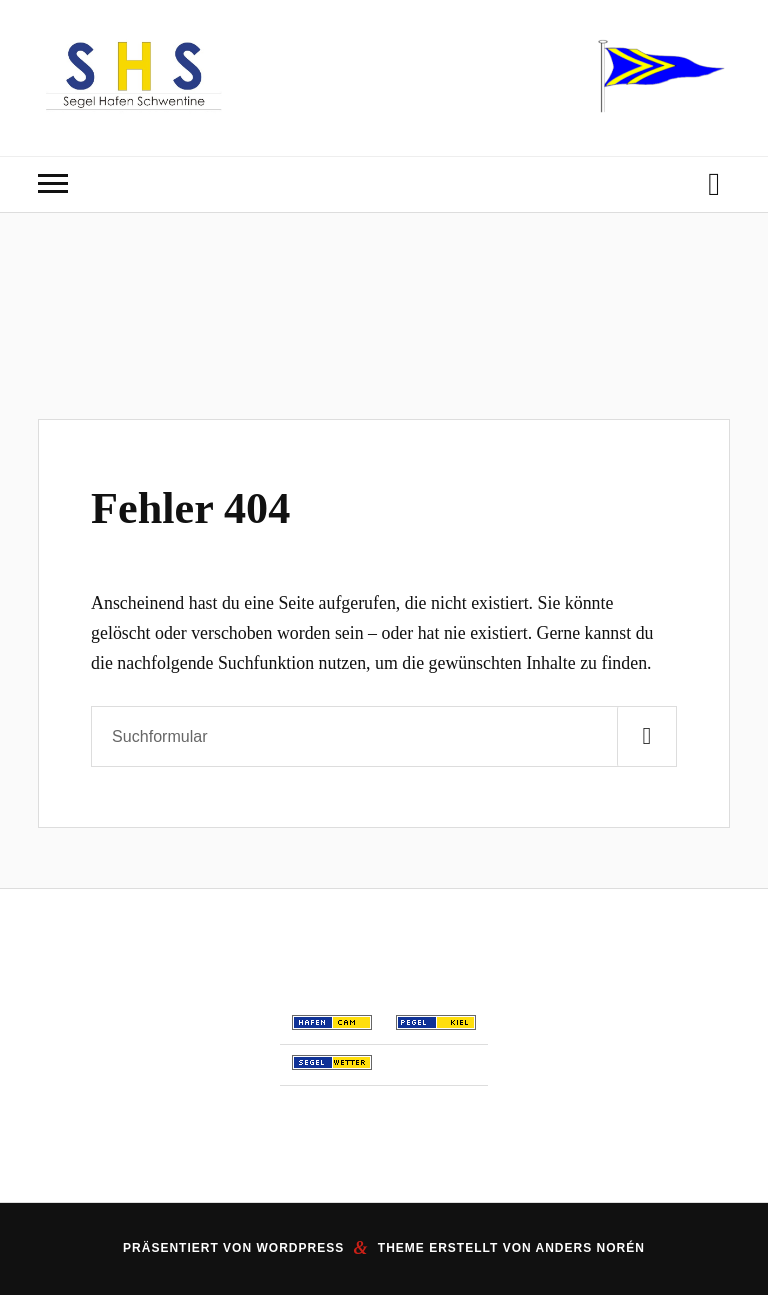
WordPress (300, 1248)
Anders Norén (590, 1248)
